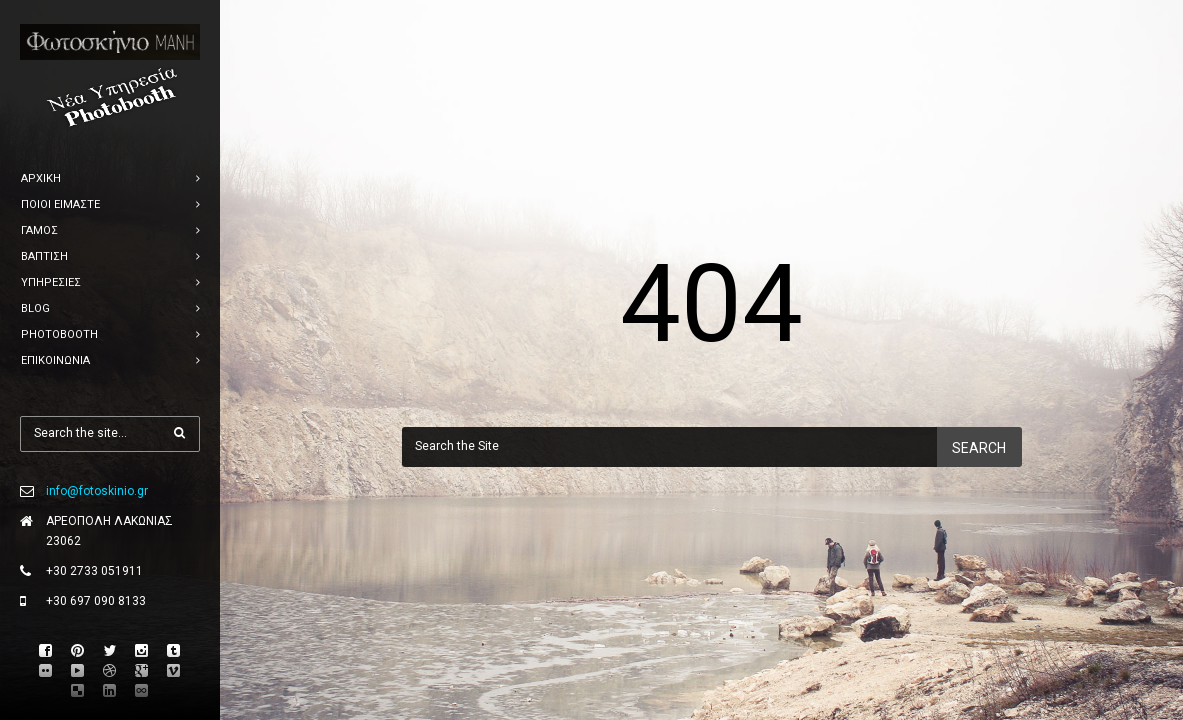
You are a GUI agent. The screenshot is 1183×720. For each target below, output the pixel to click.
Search (979, 448)
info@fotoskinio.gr (97, 491)
